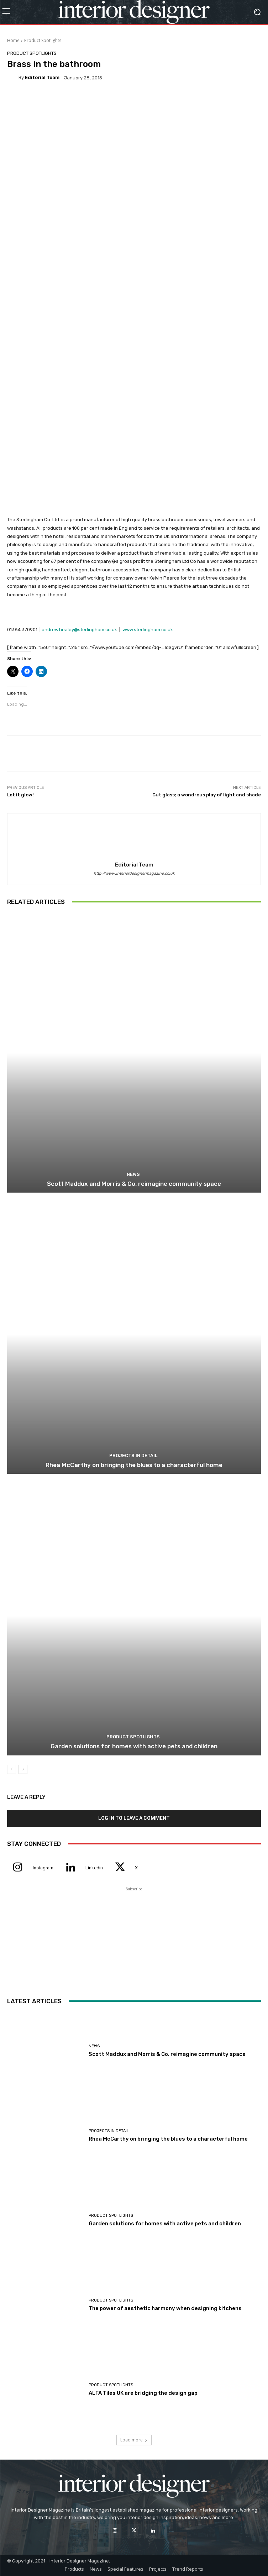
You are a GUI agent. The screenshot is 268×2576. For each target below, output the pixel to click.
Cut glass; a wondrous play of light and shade (206, 794)
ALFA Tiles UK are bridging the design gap (143, 2393)
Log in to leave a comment (134, 1818)
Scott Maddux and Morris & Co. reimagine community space (134, 1183)
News (133, 1174)
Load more (134, 2440)
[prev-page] (11, 1769)
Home (13, 40)
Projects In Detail (133, 1455)
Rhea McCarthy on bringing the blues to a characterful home (134, 1464)
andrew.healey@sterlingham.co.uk (79, 629)
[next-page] (23, 1769)
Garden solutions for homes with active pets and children (134, 1746)
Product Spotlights (42, 40)
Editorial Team (42, 77)
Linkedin (94, 1867)
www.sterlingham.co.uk (147, 629)
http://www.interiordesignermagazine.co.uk (134, 873)
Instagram (43, 1867)
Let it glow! (20, 794)
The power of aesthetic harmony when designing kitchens (165, 2308)
